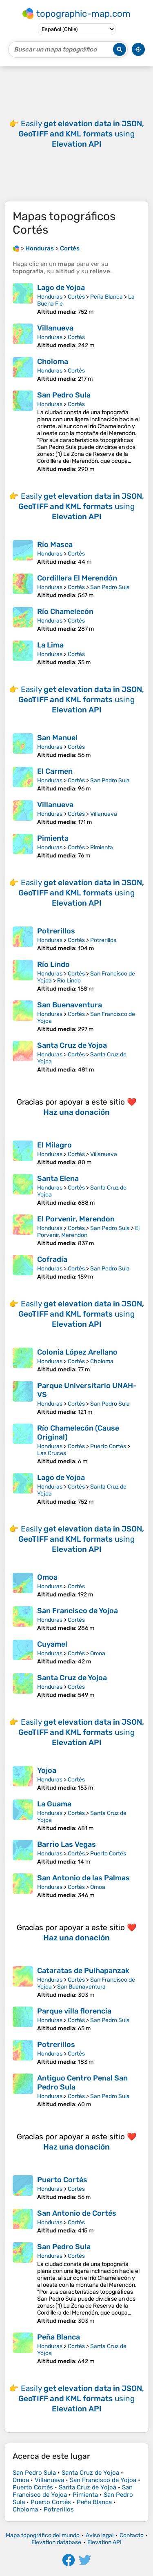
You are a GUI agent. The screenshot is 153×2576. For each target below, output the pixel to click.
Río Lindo (53, 964)
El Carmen (55, 771)
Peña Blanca (106, 296)
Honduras (49, 296)
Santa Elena (58, 1178)
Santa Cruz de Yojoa (72, 1045)
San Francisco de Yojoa (77, 1610)
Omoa (47, 1577)
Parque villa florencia (74, 2011)
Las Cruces (51, 1453)
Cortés (76, 296)
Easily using (81, 134)
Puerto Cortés (108, 1446)
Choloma (52, 361)
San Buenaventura (69, 1004)
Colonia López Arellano (77, 1352)
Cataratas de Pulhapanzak (83, 1970)
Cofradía (52, 1259)
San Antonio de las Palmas (83, 1877)
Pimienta (53, 838)
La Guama (54, 1803)
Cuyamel (52, 1644)
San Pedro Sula (64, 395)
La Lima (50, 645)
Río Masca (55, 544)
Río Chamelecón (65, 611)
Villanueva (55, 328)
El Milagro (54, 1145)
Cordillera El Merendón (77, 578)
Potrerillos (56, 930)
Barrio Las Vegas (66, 1844)
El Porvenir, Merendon (76, 1218)
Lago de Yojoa (61, 287)
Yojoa (46, 1770)
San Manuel (57, 737)
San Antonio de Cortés (76, 2213)
